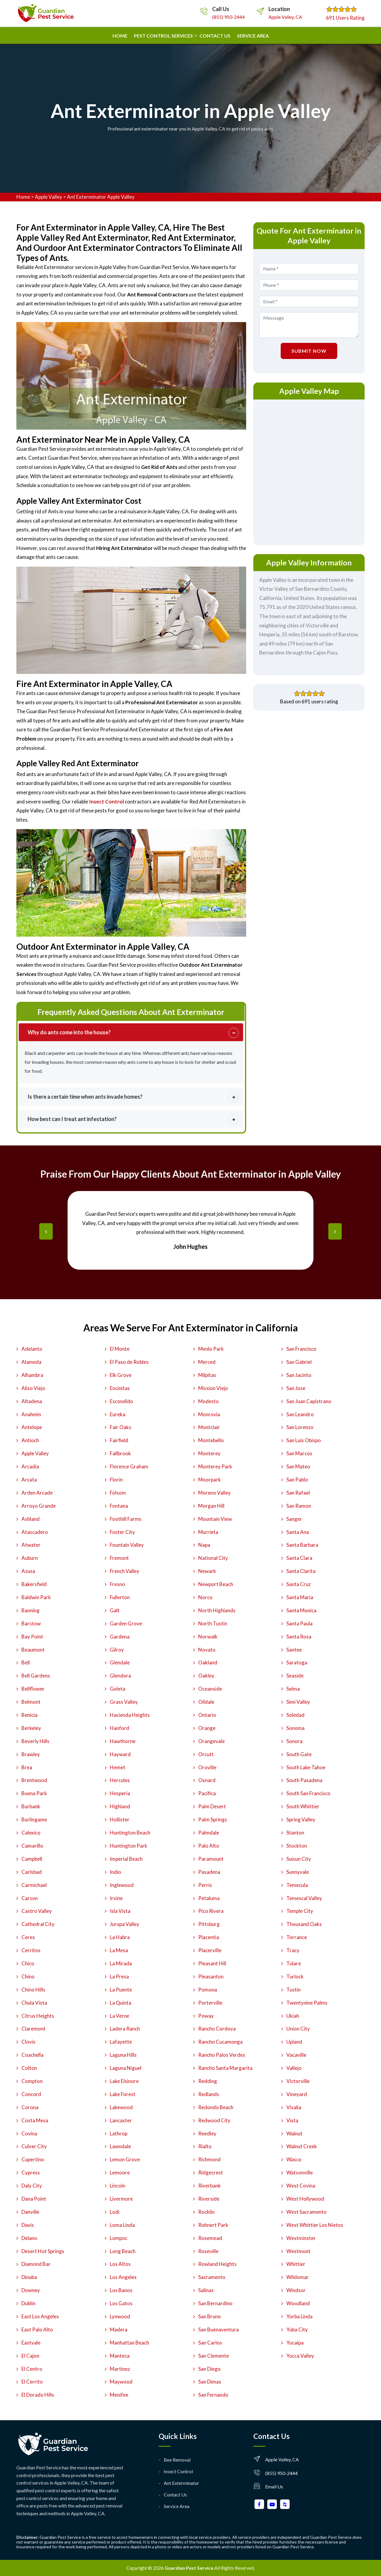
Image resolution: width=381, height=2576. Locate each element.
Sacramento (211, 2277)
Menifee (119, 2395)
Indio (115, 1872)
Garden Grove (126, 1623)
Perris (205, 1885)
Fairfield (119, 1440)
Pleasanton (211, 1976)
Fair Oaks (120, 1427)
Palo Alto (208, 1846)
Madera (118, 2329)
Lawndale (120, 2146)
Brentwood (34, 1780)
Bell (25, 1662)
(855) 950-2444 (228, 17)
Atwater (30, 1545)
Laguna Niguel (125, 2068)
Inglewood (122, 1885)
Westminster (301, 2238)
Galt (115, 1610)
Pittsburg (209, 1924)
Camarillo (32, 1846)
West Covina (300, 2185)
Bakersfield (34, 1584)
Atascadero (34, 1532)
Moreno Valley (214, 1493)
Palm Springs (212, 1819)
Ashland (30, 1519)
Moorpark (209, 1479)
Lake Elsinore (124, 2081)
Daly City (31, 2185)
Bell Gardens (35, 1675)
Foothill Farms (125, 1519)
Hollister (119, 1819)
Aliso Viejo (33, 1388)
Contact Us (175, 2494)
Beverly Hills (35, 1741)
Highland (120, 1806)
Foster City (122, 1532)
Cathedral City (37, 1924)
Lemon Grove (125, 2159)
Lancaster (121, 2120)
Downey (30, 2290)
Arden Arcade (37, 1493)
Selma (293, 1689)
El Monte (119, 1349)
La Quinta (120, 2003)
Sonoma (295, 1728)
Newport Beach (215, 1584)
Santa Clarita (301, 1571)
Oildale (206, 1702)
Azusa (28, 1571)
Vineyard (296, 2094)
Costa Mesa (34, 2120)
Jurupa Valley (124, 1924)
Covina (29, 2133)
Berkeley (31, 1728)
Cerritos (30, 1950)
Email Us (274, 2486)
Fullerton (120, 1597)
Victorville (298, 2081)
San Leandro (300, 1414)
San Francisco (301, 1349)
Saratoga (296, 1662)
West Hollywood (305, 2199)
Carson (29, 1898)
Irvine (116, 1898)
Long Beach (122, 2251)
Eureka (117, 1414)
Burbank (30, 1806)
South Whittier (302, 1806)
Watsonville (299, 2172)
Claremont (33, 2028)
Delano (29, 2238)
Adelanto (31, 1349)
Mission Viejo (213, 1388)
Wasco (294, 2159)
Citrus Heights (37, 2016)
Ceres (28, 1937)
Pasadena (209, 1872)
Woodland (298, 2303)
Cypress (30, 2172)
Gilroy (117, 1650)
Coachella (32, 2055)
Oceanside (210, 1689)
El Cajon (30, 2356)
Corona (29, 2107)
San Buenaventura (218, 2329)
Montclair (209, 1427)
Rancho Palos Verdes (221, 2055)
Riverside (208, 2199)
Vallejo (294, 2068)
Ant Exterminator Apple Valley (101, 197)
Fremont (119, 1558)
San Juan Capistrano (308, 1401)
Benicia (29, 1715)
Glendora (120, 1675)
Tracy (292, 1950)
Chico (27, 1963)
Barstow (31, 1623)
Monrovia (209, 1414)
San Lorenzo (299, 1427)
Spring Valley (300, 1819)
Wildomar (297, 2277)
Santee (294, 1650)
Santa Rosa (298, 1636)
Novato (207, 1650)
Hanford (119, 1728)
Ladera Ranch (125, 2028)
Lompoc (118, 2238)
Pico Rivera (211, 1911)
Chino (28, 1976)
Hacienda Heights (130, 1715)
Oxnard (207, 1780)
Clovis (28, 2042)
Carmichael (34, 1885)
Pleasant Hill (212, 1963)
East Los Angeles (40, 2316)
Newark (207, 1571)
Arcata (29, 1479)
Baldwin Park (36, 1597)
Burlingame (34, 1819)
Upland (294, 2042)
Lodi (114, 2212)
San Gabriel (299, 1362)
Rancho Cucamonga (220, 2042)
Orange (207, 1728)
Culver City (34, 2146)
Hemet (117, 1767)
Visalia (293, 2107)
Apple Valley (48, 197)
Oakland (207, 1662)
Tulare (293, 1963)
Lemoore (120, 2172)
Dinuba (29, 2277)
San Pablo (297, 1479)
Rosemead (210, 2238)
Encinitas (120, 1388)
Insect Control (178, 2471)
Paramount (211, 1859)
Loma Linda (122, 2225)
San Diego (209, 2369)
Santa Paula (299, 1623)
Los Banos (121, 2290)
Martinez (120, 2369)
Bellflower (33, 1689)
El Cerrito (32, 2381)
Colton (29, 2068)
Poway (206, 2016)
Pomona (207, 1989)
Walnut (294, 2133)
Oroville (207, 1767)
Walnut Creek (301, 2146)
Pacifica (207, 1793)
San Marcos (299, 1453)
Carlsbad (31, 1872)
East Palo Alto (37, 2329)
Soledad (295, 1715)
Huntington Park (128, 1846)
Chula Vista (34, 2003)
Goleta (117, 1689)
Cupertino (32, 2159)
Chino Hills (33, 1989)
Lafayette (121, 2042)
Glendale (120, 1662)
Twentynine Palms (306, 2003)
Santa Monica (301, 1610)
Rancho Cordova (217, 2028)
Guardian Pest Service (189, 2568)
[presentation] (46, 1231)
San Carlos (210, 2342)
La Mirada (121, 1963)
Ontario (207, 1715)
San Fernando (213, 2395)
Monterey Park (215, 1466)
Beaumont (33, 1650)
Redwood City (214, 2120)
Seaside (295, 1675)
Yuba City (297, 2329)
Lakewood (121, 2107)
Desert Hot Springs (42, 2251)
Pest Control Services (163, 35)
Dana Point (33, 2199)
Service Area (253, 35)
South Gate (299, 1754)
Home (120, 35)
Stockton (296, 1846)
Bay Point (32, 1636)
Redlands (208, 2094)
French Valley (124, 1571)
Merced (207, 1362)
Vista (292, 2120)
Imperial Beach (126, 1859)
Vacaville (296, 2055)
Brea (26, 1767)
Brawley (30, 1754)
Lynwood (120, 2316)
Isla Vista (120, 1911)
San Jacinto (298, 1375)
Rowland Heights (217, 2264)
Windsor (296, 2290)
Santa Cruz (298, 1584)
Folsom (118, 1493)
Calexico (30, 1832)
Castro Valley (36, 1911)
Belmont (30, 1702)
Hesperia (120, 1793)
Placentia (208, 1937)
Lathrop (118, 2133)
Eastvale (30, 2342)
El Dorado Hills (37, 2395)
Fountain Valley (127, 1545)
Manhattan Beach (129, 2342)
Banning (30, 1610)
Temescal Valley (304, 1898)
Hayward (120, 1754)
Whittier (295, 2264)
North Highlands (216, 1610)
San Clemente (213, 2356)
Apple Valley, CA (285, 17)
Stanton (295, 1832)
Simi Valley (298, 1702)
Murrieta (208, 1532)
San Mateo (298, 1466)
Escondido (121, 1401)
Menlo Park (211, 1349)
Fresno (117, 1584)
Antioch (30, 1440)
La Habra (120, 1937)
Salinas (206, 2290)
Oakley (206, 1675)
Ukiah (292, 2016)
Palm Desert (212, 1806)
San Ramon (298, 1506)
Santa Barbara (302, 1545)
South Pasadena (304, 1780)
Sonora (294, 1741)
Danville (30, 2212)
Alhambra (32, 1375)
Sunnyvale (297, 1872)
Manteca (119, 2356)
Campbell (31, 1859)
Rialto (205, 2146)
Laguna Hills (123, 2055)
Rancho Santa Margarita (225, 2068)
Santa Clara (299, 1558)
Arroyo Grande (38, 1506)
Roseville (208, 2251)
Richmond (209, 2159)
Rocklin (206, 2212)
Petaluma (209, 1898)
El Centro (31, 2369)
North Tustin (212, 1623)
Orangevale (211, 1741)
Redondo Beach (215, 2107)
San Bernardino (215, 2303)
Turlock (295, 1976)
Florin (116, 1479)
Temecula (297, 1885)
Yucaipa (295, 2342)
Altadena (31, 1401)
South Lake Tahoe (305, 1767)
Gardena (119, 1636)
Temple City (299, 1911)
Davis (27, 2225)
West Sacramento (306, 2212)
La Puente (121, 1989)
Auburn (29, 1558)
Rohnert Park (213, 2225)
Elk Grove (121, 1375)
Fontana (119, 1506)
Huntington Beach (130, 1832)
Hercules (120, 1780)
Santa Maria (299, 1597)
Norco (205, 1597)
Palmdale (208, 1832)
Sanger (294, 1519)
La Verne (119, 2016)
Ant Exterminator (181, 2483)
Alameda (31, 1362)
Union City (298, 2028)
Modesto (208, 1401)
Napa (204, 1545)
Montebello (211, 1440)
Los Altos (120, 2264)
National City (213, 1558)
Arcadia (30, 1466)
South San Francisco (308, 1793)
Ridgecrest (210, 2172)
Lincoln (117, 2185)
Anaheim (31, 1414)
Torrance (296, 1937)
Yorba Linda (299, 2316)
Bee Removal (177, 2459)
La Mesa (119, 1950)
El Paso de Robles (129, 1362)
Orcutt (206, 1754)
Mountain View (215, 1519)
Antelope (31, 1427)
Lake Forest (122, 2094)
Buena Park (34, 1793)
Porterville (210, 2003)
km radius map (309, 471)
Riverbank (209, 2185)
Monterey (209, 1453)
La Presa (119, 1976)
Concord (31, 2094)
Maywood (121, 2381)
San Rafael (298, 1493)
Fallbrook (120, 1453)
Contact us (214, 35)
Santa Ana (297, 1532)
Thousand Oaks (304, 1924)
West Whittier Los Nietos (314, 2225)
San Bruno (209, 2316)
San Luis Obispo (303, 1440)
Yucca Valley (300, 2356)
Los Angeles (123, 2277)
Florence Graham (129, 1466)
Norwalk (208, 1636)
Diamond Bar (36, 2264)
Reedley (207, 2133)
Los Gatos (121, 2303)
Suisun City (298, 1859)
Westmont (298, 2251)
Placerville (209, 1950)
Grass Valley (124, 1702)
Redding (207, 2081)
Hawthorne (122, 1741)
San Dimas (209, 2381)
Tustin (293, 1989)
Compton (32, 2081)
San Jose (295, 1388)
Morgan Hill (211, 1506)
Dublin (28, 2303)
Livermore (121, 2199)
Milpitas (207, 1375)
